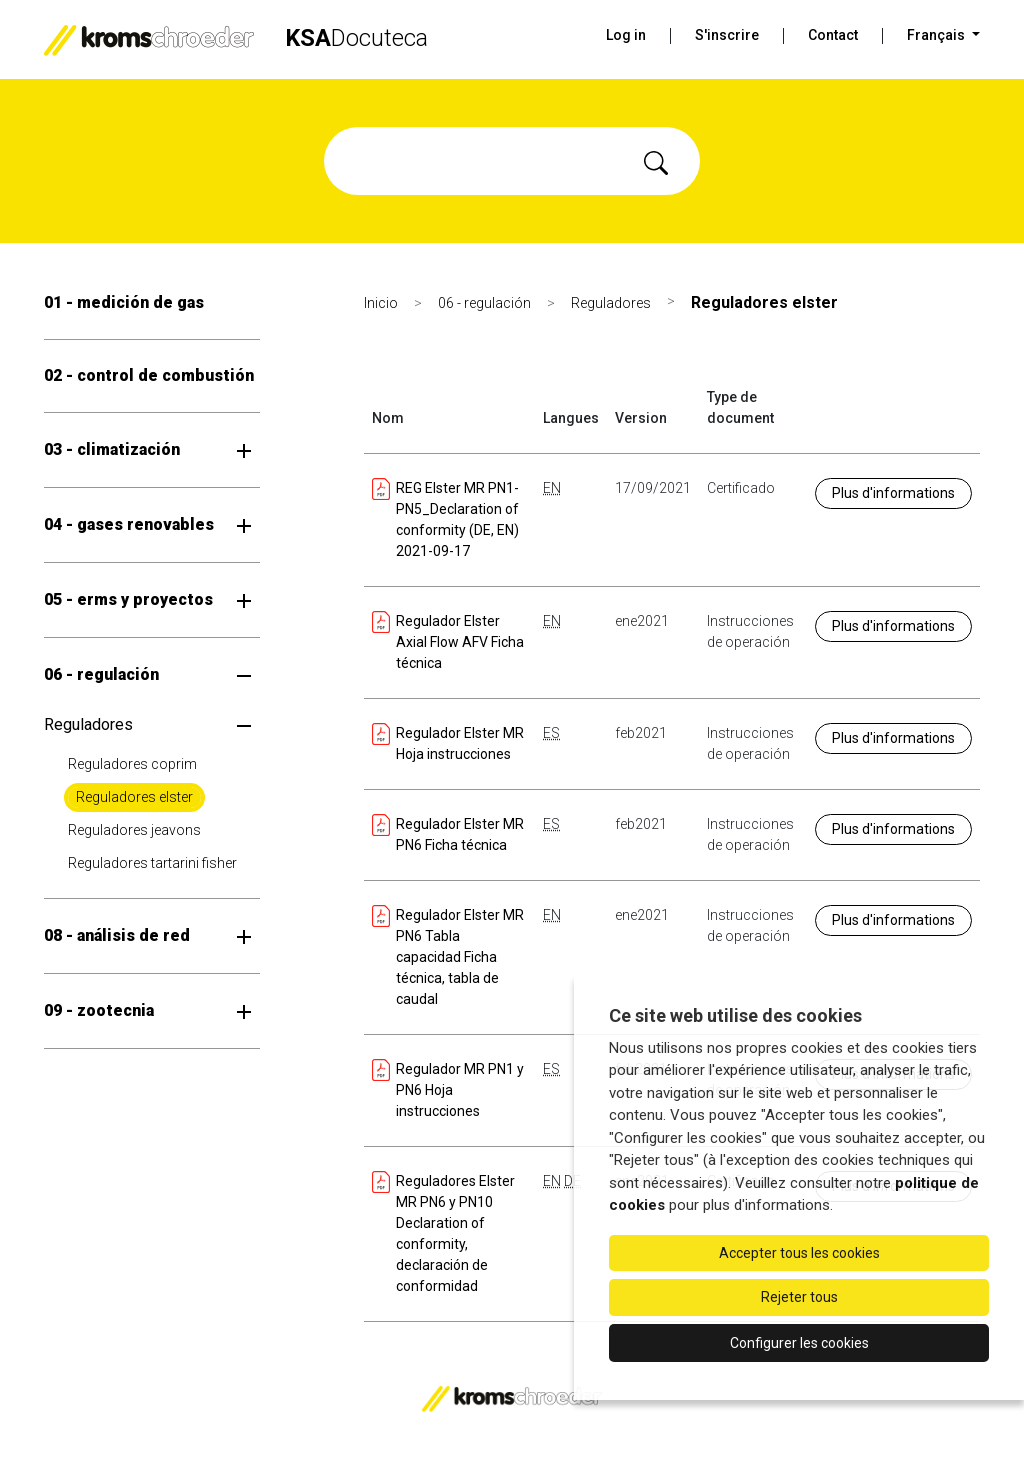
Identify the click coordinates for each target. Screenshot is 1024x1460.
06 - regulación (101, 674)
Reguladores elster (134, 797)
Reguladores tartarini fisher (152, 863)
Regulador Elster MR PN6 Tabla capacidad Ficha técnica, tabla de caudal (448, 956)
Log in (626, 35)
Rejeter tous (799, 1297)
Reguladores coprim (132, 764)
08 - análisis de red (117, 935)
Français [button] (937, 35)
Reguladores (88, 724)
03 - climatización (112, 449)
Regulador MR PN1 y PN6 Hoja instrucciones (448, 1089)
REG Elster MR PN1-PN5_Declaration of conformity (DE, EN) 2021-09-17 (445, 518)
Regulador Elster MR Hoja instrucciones (448, 742)
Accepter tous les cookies (799, 1253)
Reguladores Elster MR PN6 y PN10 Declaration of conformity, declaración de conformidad (443, 1232)
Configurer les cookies (799, 1343)
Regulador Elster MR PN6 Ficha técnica (448, 833)
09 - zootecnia (99, 1010)
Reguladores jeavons (134, 830)
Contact (833, 35)
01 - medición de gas (124, 302)
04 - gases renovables (129, 524)
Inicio (381, 303)
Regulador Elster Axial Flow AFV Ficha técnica (448, 641)
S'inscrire (727, 35)
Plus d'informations (893, 493)
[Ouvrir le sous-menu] (244, 450)
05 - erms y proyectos (128, 599)
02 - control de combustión (149, 375)
